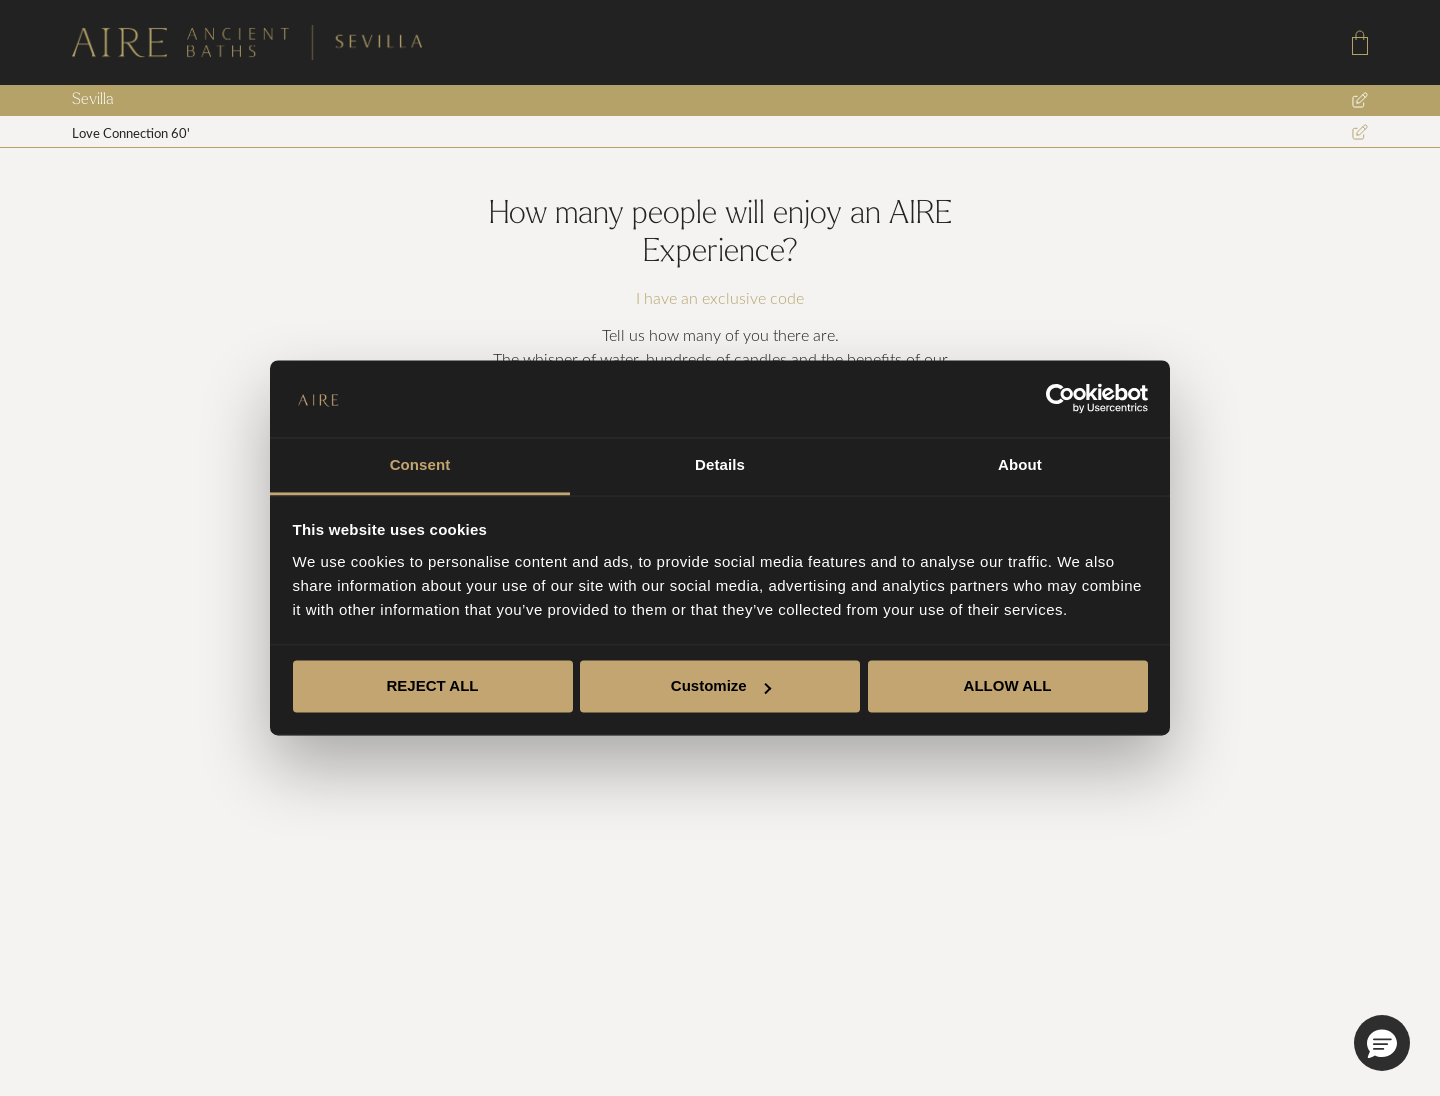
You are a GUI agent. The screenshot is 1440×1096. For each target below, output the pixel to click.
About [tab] (1020, 464)
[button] (1382, 1043)
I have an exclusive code (720, 298)
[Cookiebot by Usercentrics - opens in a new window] (1060, 399)
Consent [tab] (420, 464)
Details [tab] (720, 464)
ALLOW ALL (1008, 686)
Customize (721, 686)
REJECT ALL (433, 686)
